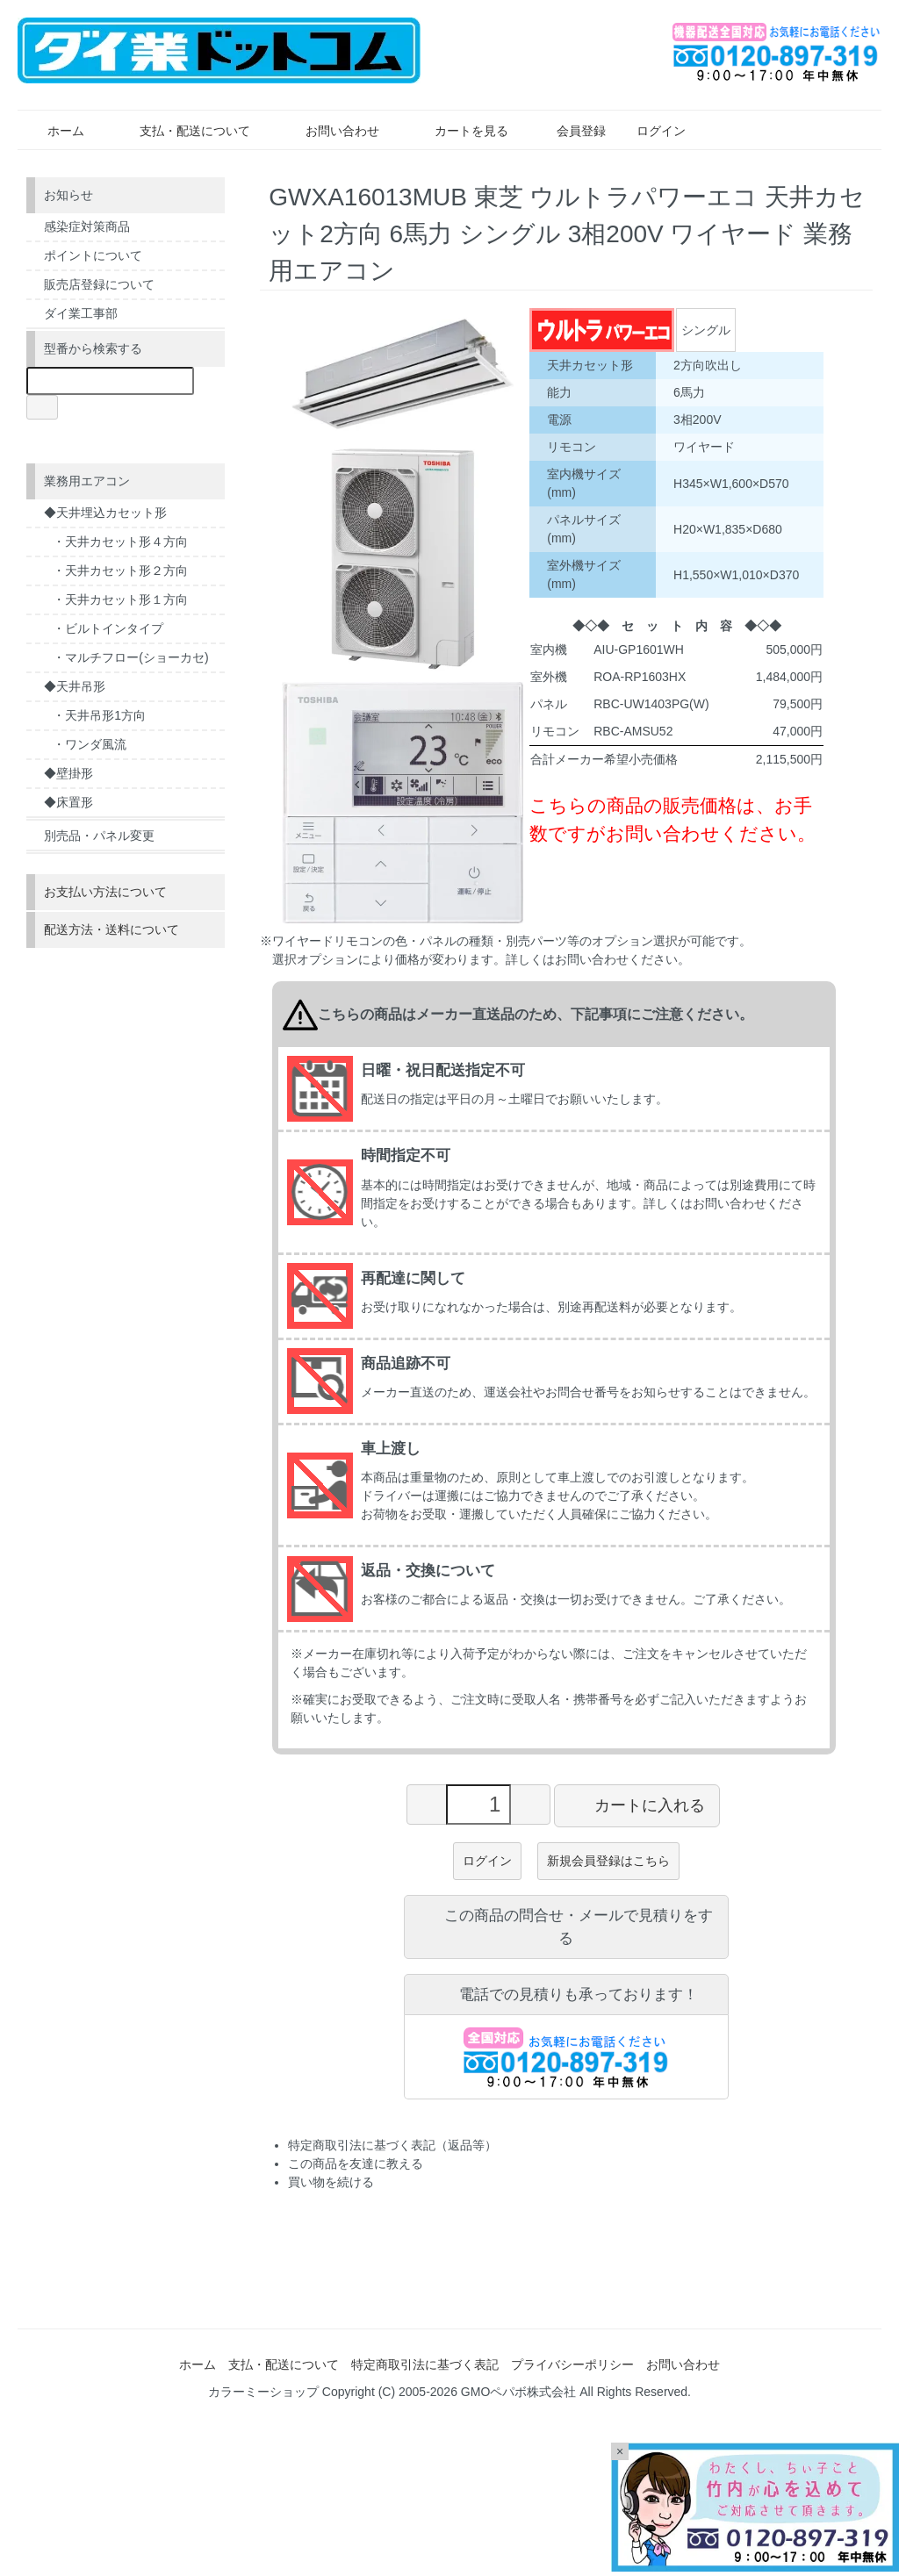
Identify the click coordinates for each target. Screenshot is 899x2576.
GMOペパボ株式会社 (518, 2392)
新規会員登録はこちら (608, 1861)
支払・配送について (182, 131)
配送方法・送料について (111, 929)
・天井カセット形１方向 (120, 599)
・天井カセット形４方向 (120, 542)
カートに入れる (637, 1804)
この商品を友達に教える (355, 2163)
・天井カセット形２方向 (120, 570)
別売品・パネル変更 (99, 836)
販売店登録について (99, 284)
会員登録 (572, 131)
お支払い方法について (105, 892)
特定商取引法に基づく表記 (425, 2364)
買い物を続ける (331, 2182)
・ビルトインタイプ (108, 628)
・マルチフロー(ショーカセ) (130, 657)
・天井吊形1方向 (99, 715)
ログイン (652, 131)
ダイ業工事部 (81, 313)
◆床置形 (68, 802)
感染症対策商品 (87, 226)
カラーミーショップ (263, 2392)
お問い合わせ (329, 131)
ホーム (53, 131)
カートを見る (458, 131)
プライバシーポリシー (572, 2364)
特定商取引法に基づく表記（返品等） (392, 2145)
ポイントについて (93, 255)
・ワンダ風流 (89, 744)
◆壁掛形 (68, 773)
